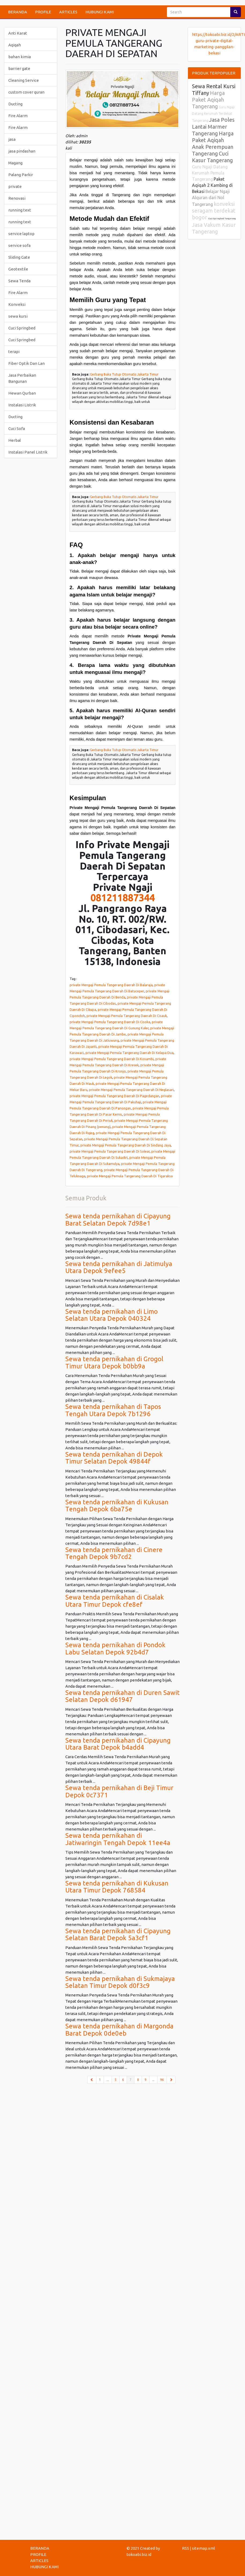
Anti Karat (17, 33)
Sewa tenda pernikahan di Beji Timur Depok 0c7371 (119, 1791)
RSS (185, 2548)
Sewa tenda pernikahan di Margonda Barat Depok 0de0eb (119, 2029)
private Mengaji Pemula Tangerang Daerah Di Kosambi (112, 1059)
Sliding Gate (19, 257)
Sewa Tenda (19, 281)
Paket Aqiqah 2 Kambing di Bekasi (212, 185)
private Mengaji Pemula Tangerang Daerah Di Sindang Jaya (125, 1145)
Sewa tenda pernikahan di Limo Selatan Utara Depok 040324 (111, 1315)
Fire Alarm (18, 115)
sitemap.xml (203, 2548)
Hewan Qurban (22, 393)
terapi (14, 351)
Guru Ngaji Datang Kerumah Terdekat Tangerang (213, 113)
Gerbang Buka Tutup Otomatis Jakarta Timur (124, 374)
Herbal (14, 440)
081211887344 (123, 897)
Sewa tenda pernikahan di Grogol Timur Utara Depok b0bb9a (114, 1362)
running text (19, 210)
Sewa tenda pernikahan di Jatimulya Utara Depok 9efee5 (118, 1267)
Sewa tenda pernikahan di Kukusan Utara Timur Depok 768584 (116, 1887)
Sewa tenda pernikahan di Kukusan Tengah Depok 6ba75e (116, 1505)
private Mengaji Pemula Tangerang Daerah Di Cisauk (126, 1016)
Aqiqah (14, 45)
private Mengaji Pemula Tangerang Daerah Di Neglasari (131, 1090)
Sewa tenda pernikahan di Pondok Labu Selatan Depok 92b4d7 (115, 1648)
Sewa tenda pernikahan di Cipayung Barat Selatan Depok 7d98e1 (118, 1219)
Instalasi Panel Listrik (27, 452)
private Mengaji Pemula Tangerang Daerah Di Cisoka (110, 1022)
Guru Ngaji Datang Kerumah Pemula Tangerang (210, 172)
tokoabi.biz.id (139, 2554)
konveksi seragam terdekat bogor (213, 210)
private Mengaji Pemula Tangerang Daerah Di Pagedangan (114, 1096)
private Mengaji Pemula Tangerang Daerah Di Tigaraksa (130, 1176)
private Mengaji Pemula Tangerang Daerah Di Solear (110, 1151)
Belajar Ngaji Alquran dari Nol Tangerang (211, 198)
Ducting (15, 104)
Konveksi (16, 304)
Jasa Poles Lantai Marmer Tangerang (213, 126)
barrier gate (19, 68)
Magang (15, 163)
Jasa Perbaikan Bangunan (22, 378)
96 (162, 2079)
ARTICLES (68, 12)
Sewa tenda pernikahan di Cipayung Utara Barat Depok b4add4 (118, 1744)
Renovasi (16, 198)
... (108, 2079)
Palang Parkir (20, 174)
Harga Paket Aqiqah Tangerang (208, 99)
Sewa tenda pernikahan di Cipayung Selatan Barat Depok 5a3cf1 (118, 1934)
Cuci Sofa (16, 428)
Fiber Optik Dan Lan (26, 363)
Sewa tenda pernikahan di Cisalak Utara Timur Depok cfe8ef (114, 1601)
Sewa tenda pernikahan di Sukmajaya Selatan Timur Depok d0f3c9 (120, 1982)
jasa (12, 139)
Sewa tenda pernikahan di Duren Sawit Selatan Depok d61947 (122, 1696)
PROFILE (43, 12)
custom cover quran (26, 92)
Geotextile (18, 269)
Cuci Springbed (21, 328)
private (15, 186)
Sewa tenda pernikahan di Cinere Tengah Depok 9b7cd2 (114, 1553)
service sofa (19, 245)
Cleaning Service (23, 80)
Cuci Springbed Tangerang (222, 218)
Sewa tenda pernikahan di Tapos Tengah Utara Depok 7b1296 (113, 1410)
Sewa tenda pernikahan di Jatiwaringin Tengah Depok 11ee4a (117, 1839)
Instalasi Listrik (22, 405)
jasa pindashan (21, 151)
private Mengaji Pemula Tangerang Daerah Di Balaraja (111, 985)
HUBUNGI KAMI (99, 12)
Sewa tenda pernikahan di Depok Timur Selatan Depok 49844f (114, 1458)
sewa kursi (18, 316)
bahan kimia (19, 56)
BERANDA (17, 12)
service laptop (21, 233)
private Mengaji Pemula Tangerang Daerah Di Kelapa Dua (129, 1053)
